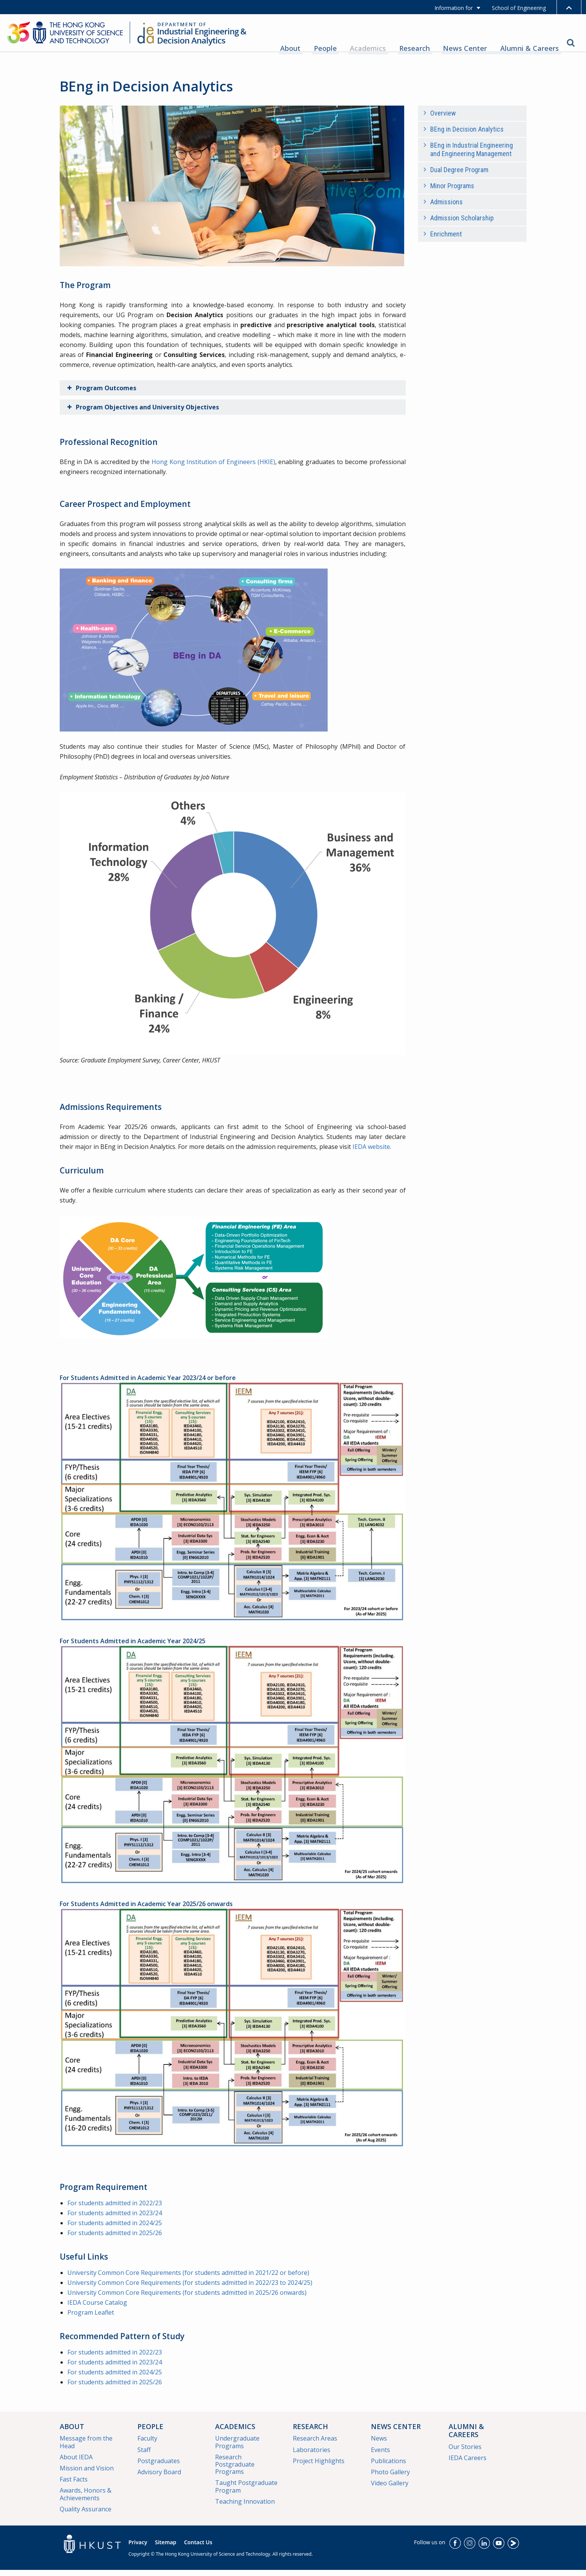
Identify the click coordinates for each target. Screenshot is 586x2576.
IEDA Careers (467, 2464)
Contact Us (198, 2548)
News (379, 2444)
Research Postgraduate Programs (235, 2470)
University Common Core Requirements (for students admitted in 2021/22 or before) (188, 2279)
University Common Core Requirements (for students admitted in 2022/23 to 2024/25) (189, 2288)
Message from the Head (86, 2448)
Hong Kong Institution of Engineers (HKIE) (213, 468)
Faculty (147, 2444)
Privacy (138, 2548)
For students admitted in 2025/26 (115, 2239)
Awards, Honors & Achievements (85, 2500)
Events (380, 2455)
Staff (144, 2455)
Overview (443, 119)
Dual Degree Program (459, 176)
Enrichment (446, 240)
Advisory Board (159, 2478)
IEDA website (371, 1153)
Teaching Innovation (245, 2507)
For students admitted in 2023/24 (115, 2219)
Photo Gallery (390, 2478)
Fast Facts (74, 2485)
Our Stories (465, 2453)
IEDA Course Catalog (97, 2308)
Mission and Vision (87, 2474)
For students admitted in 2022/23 (115, 2209)
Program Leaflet (90, 2318)
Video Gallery (389, 2489)
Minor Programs (452, 192)
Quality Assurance (85, 2515)
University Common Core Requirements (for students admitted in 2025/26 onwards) (187, 2298)
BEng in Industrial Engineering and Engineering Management (471, 155)
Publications (388, 2467)
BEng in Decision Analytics (467, 135)
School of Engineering (519, 7)
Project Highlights (318, 2467)
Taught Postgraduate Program (246, 2492)
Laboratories (311, 2455)
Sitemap (165, 2548)
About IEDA (76, 2463)
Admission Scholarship (462, 224)
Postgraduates (158, 2467)
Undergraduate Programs (237, 2448)
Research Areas (315, 2444)
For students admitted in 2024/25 (115, 2229)
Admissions (446, 208)
